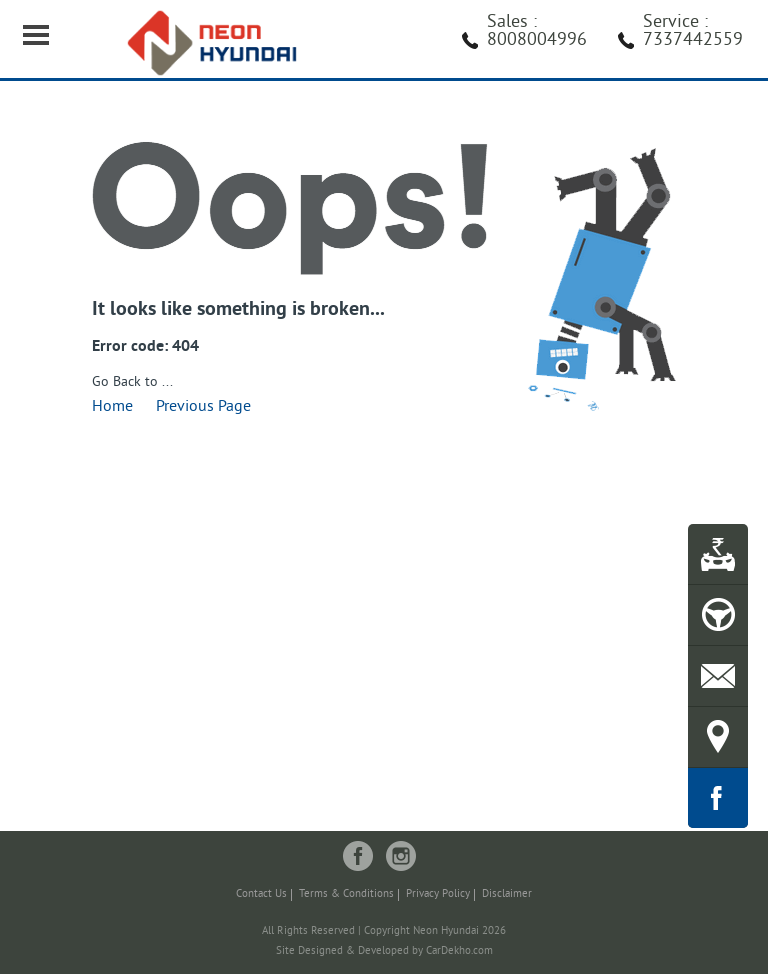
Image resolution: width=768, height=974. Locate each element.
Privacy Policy (438, 894)
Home (112, 407)
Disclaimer (507, 894)
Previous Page (203, 407)
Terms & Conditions (346, 894)
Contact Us (261, 894)
